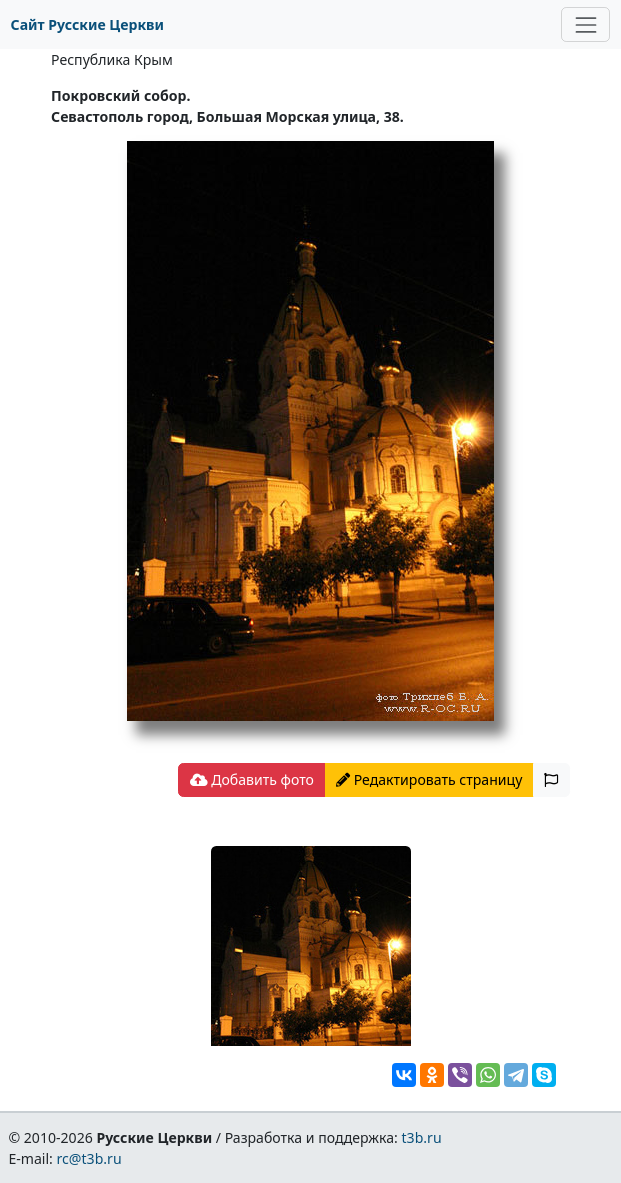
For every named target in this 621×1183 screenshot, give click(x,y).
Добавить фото (252, 779)
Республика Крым (112, 59)
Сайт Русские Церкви (87, 24)
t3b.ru (422, 1137)
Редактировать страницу (429, 779)
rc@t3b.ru (89, 1158)
